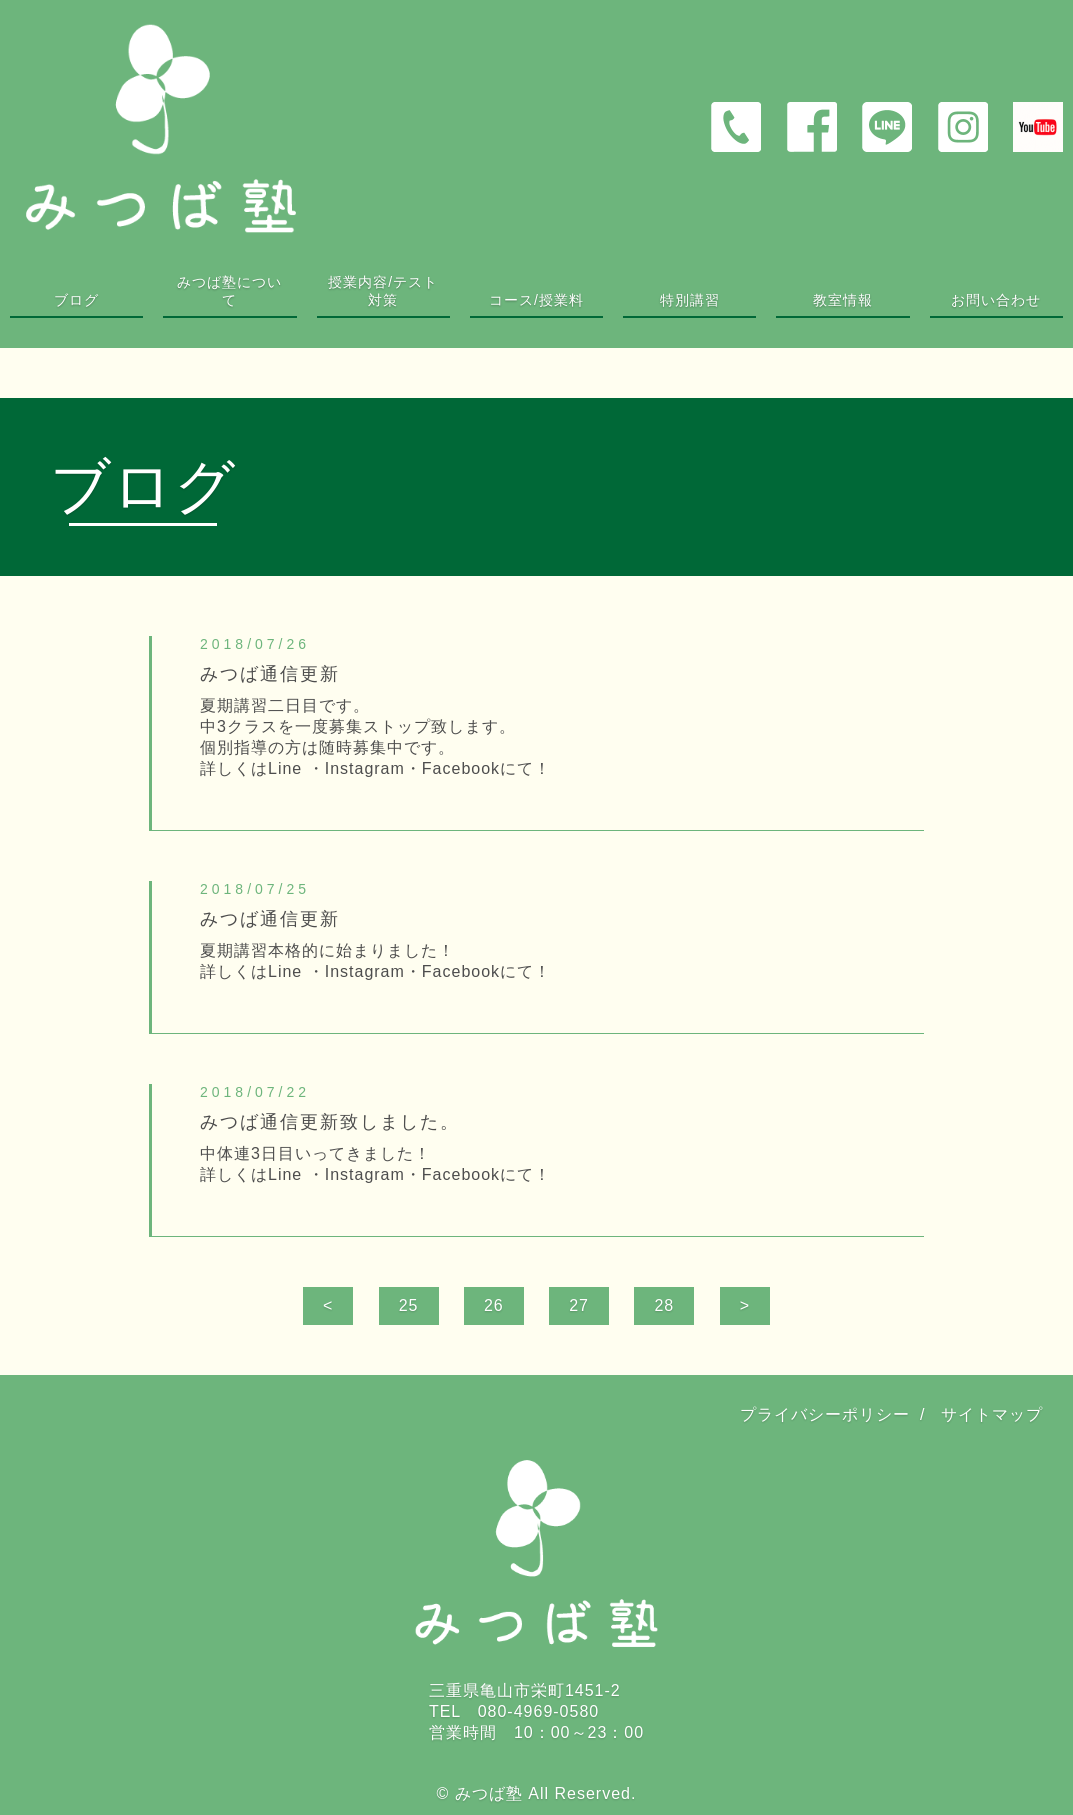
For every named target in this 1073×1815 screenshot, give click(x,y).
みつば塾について (229, 291)
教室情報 (843, 300)
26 (494, 1305)
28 (664, 1305)
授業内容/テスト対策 (383, 291)
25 (409, 1305)
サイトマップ (992, 1414)
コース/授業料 (536, 300)
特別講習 (690, 300)
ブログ (76, 300)
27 (579, 1305)
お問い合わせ (996, 300)
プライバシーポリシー (825, 1414)
